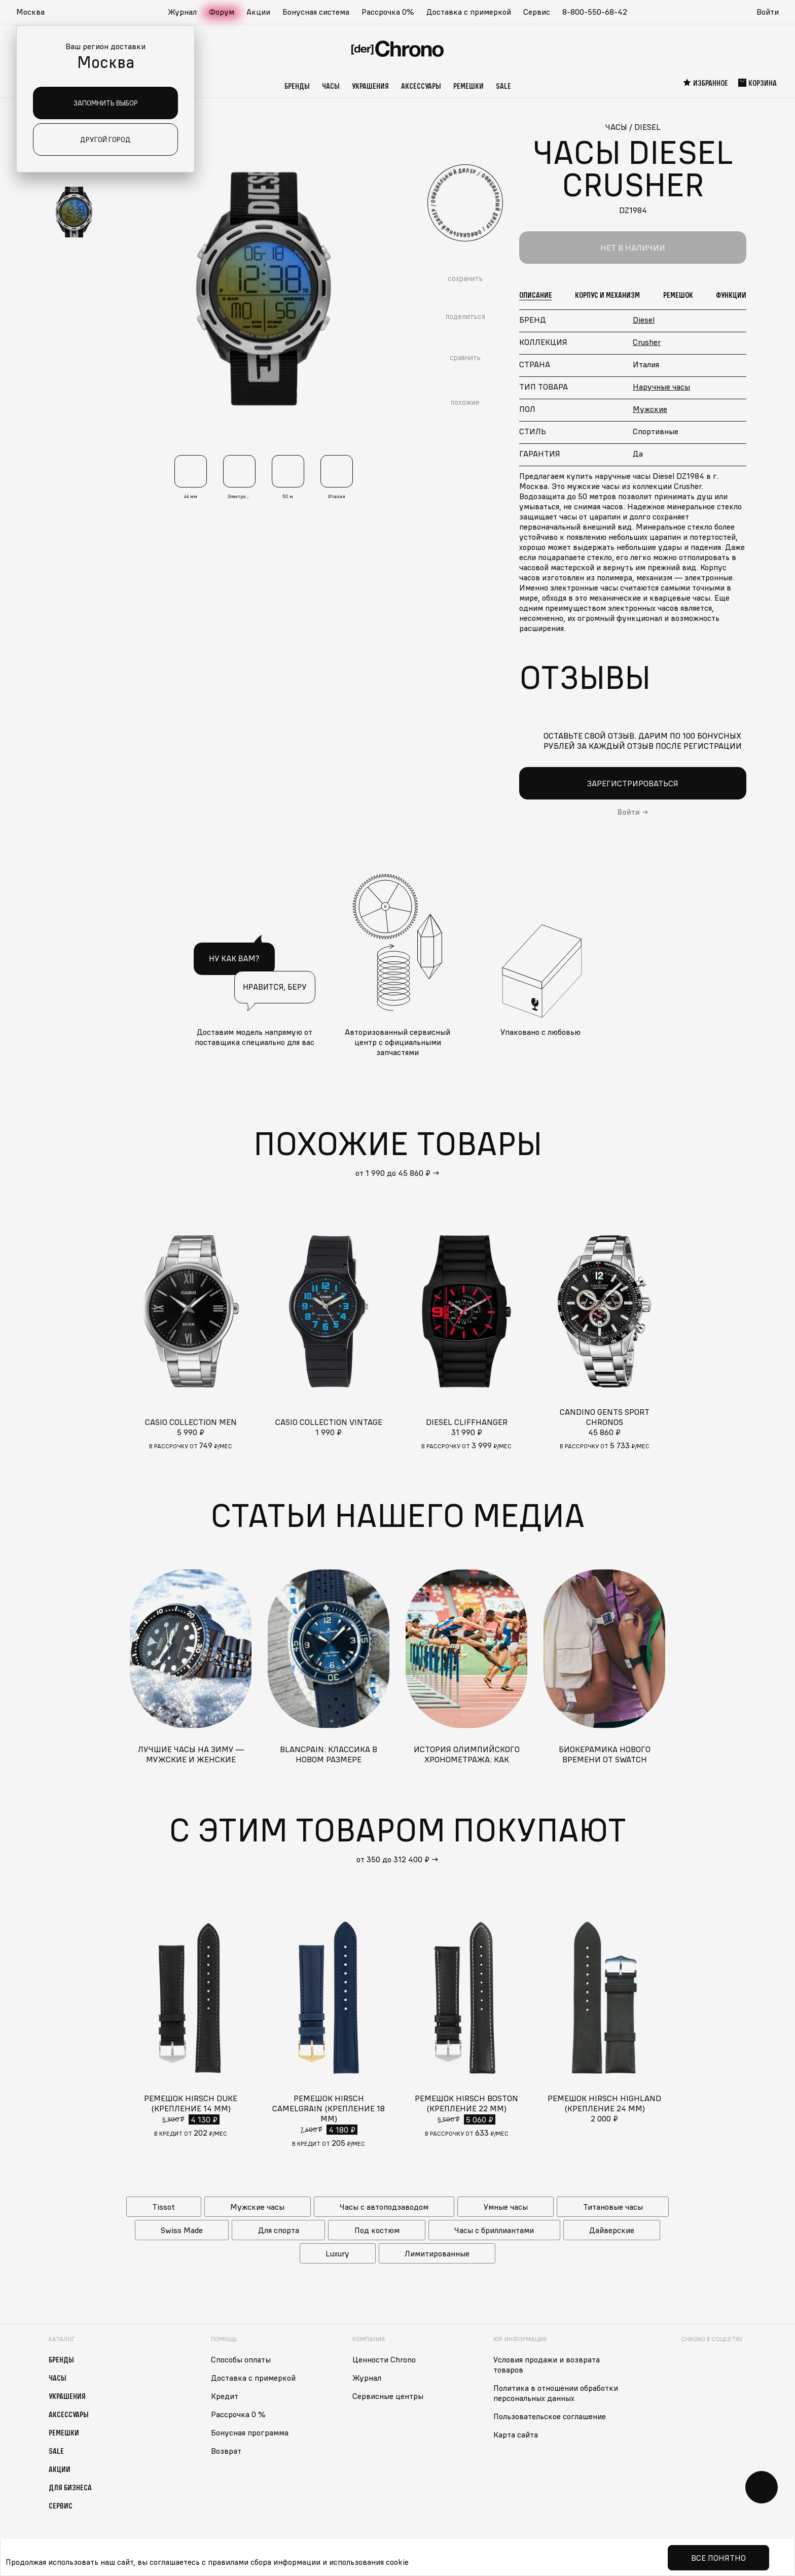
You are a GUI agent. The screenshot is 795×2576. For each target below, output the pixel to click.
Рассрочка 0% (388, 12)
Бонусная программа (249, 2432)
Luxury (337, 2253)
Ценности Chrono (384, 2359)
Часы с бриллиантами (494, 2230)
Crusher (647, 342)
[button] (35, 12)
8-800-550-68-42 (594, 12)
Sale (503, 86)
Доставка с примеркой (468, 12)
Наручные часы (661, 386)
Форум (221, 12)
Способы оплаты (241, 2359)
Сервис (536, 12)
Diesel (644, 320)
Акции (258, 12)
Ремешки (468, 86)
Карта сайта (515, 2434)
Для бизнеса (70, 2487)
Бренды (297, 86)
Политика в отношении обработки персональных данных (555, 2393)
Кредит (224, 2396)
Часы (331, 86)
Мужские (650, 409)
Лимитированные (437, 2253)
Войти (767, 12)
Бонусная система (315, 12)
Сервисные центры (387, 2396)
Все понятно (718, 2558)
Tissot (163, 2207)
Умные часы (506, 2207)
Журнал (182, 12)
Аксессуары (421, 86)
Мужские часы (257, 2207)
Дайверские (611, 2230)
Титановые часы (613, 2207)
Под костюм (377, 2230)
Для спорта (278, 2230)
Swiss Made (182, 2230)
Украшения (370, 86)
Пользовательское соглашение (549, 2416)
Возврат (226, 2451)
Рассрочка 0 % (238, 2414)
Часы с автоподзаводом (384, 2207)
